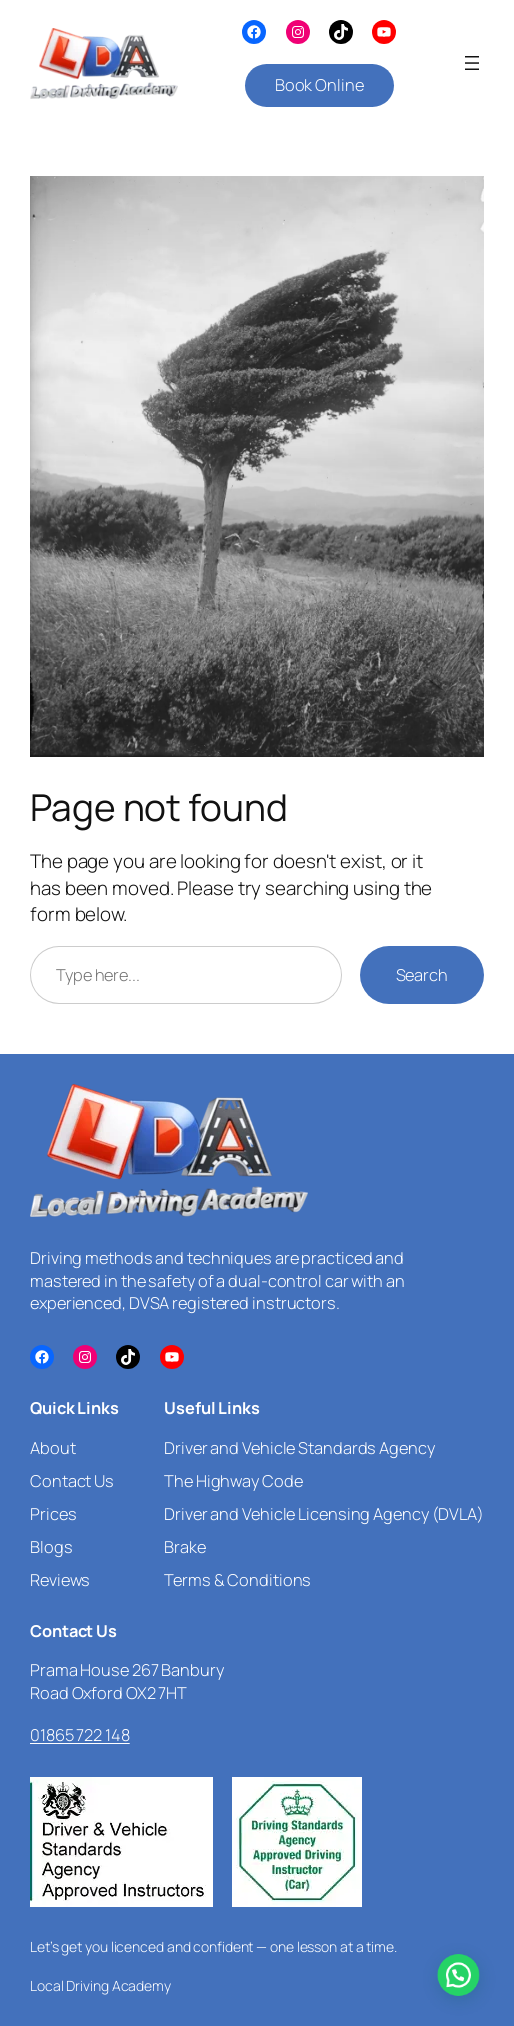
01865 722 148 (80, 1735)
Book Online (319, 85)
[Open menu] (472, 63)
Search (422, 975)
